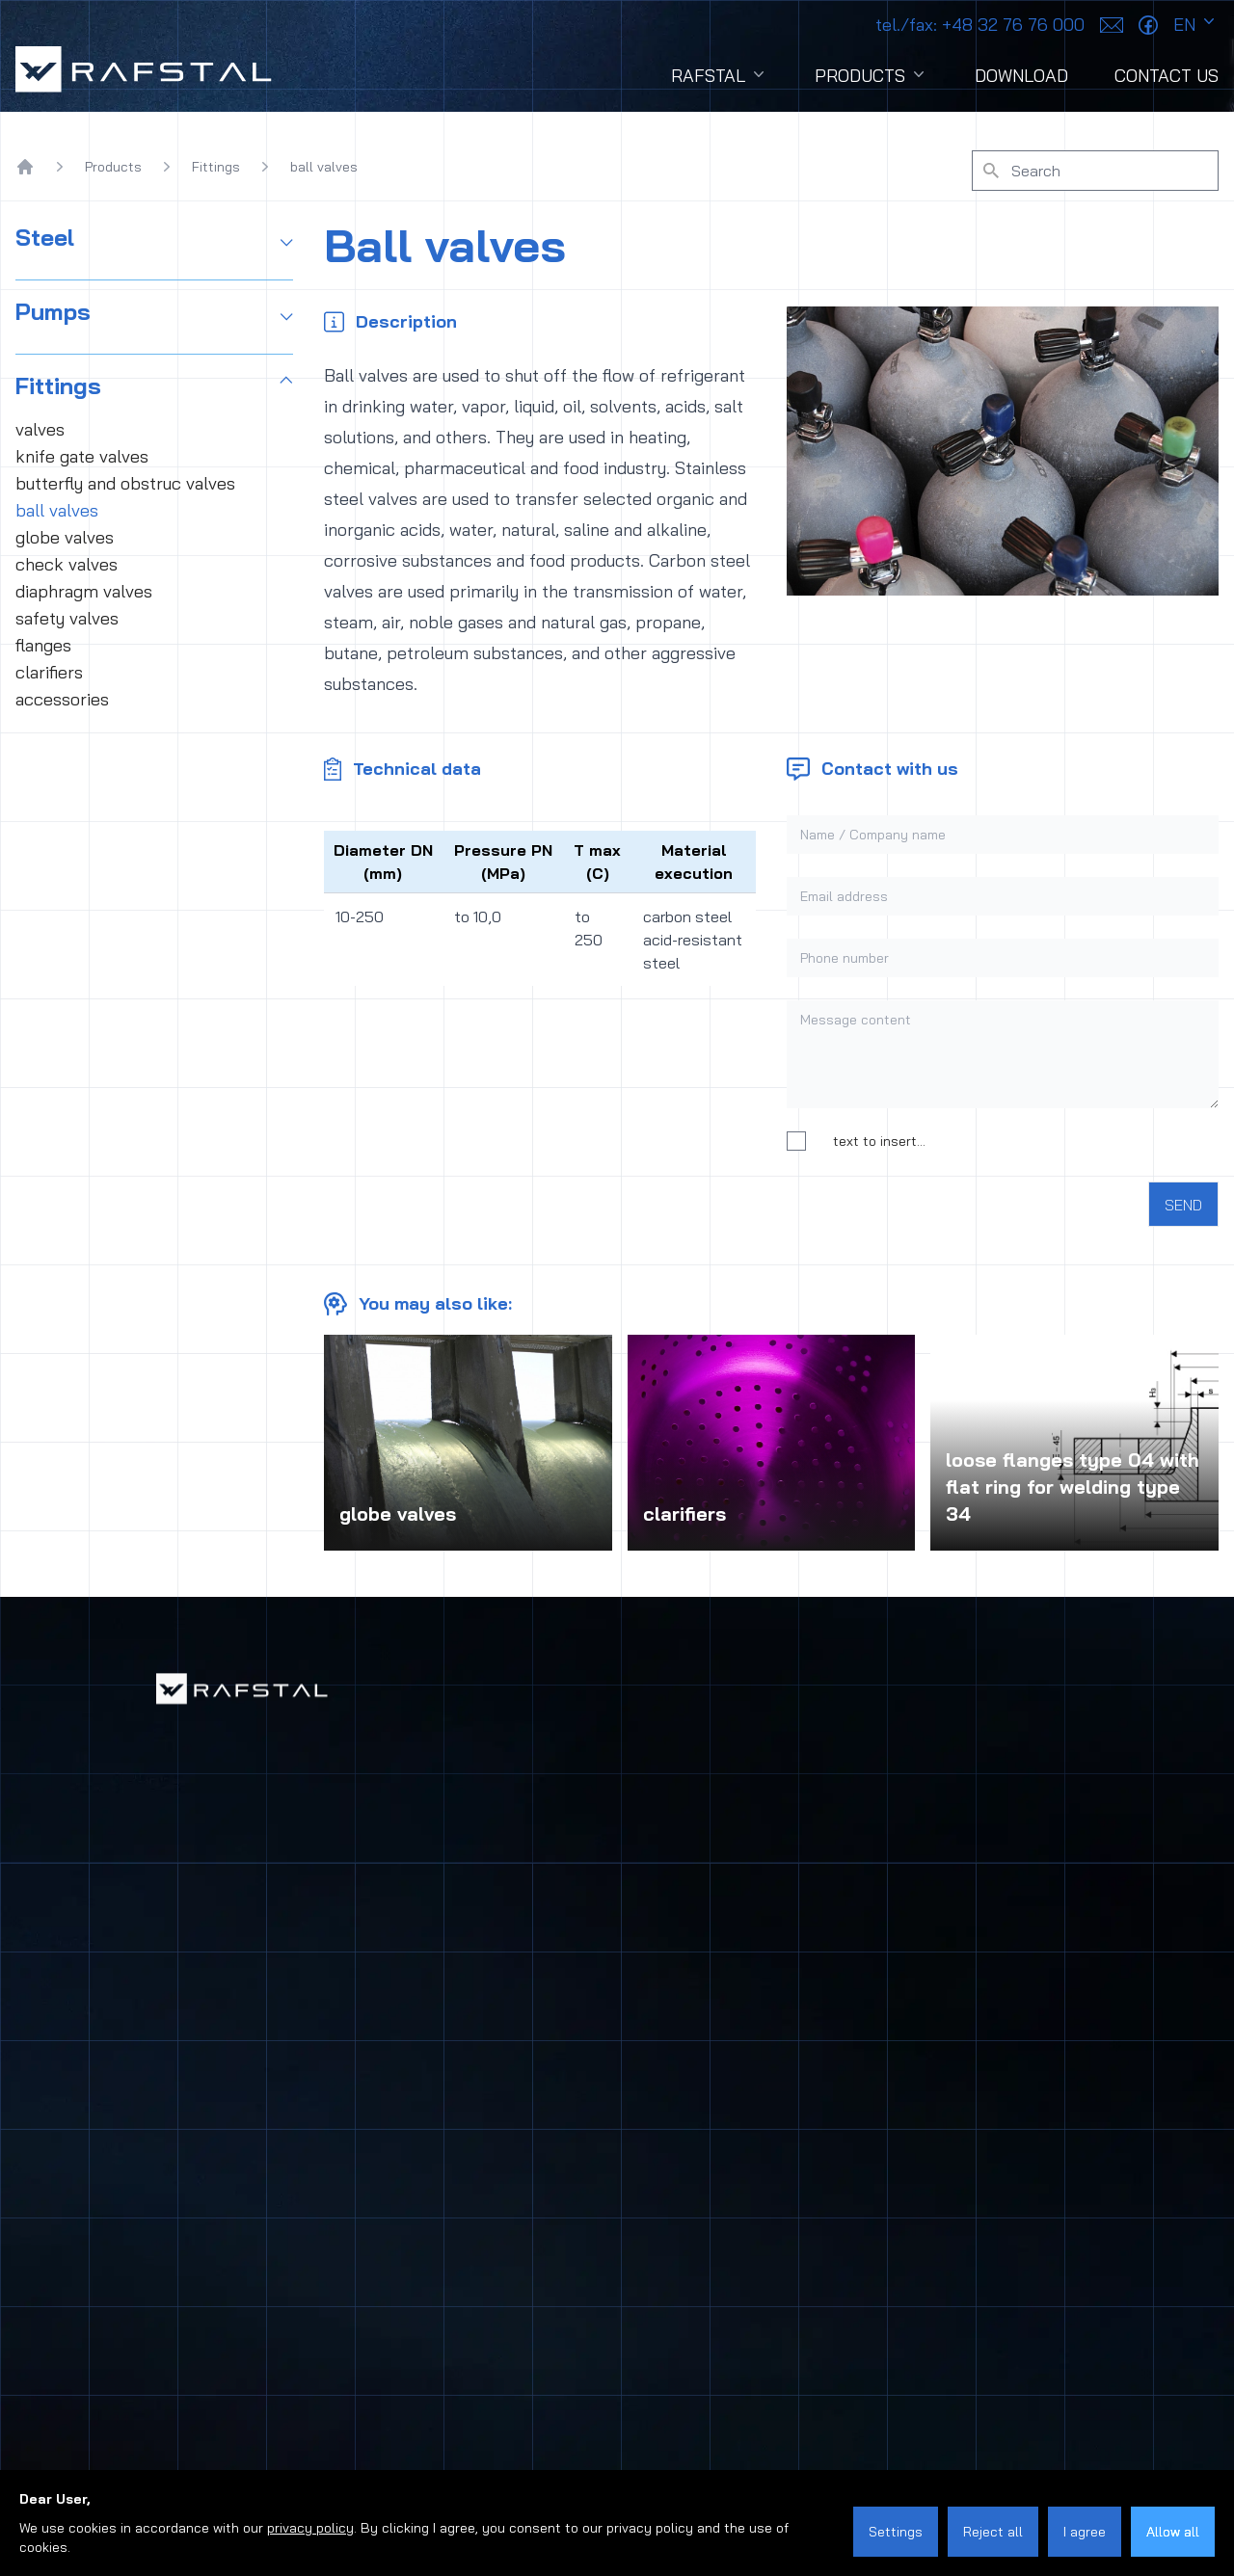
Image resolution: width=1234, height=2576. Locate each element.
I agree (1084, 2531)
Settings (896, 2531)
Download (1021, 76)
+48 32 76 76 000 (980, 24)
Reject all (993, 2531)
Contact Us (1166, 76)
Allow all (1172, 2531)
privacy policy (310, 2527)
